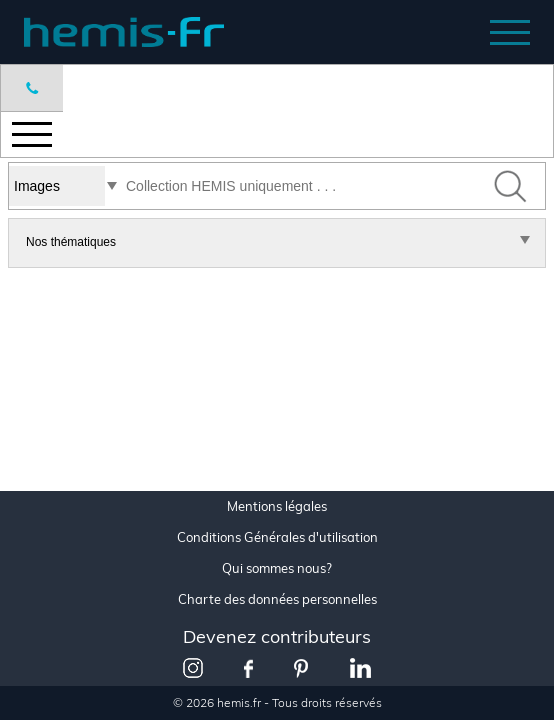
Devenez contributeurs (277, 636)
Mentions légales (277, 506)
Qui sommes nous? (277, 568)
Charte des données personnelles (277, 599)
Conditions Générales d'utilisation (277, 537)
